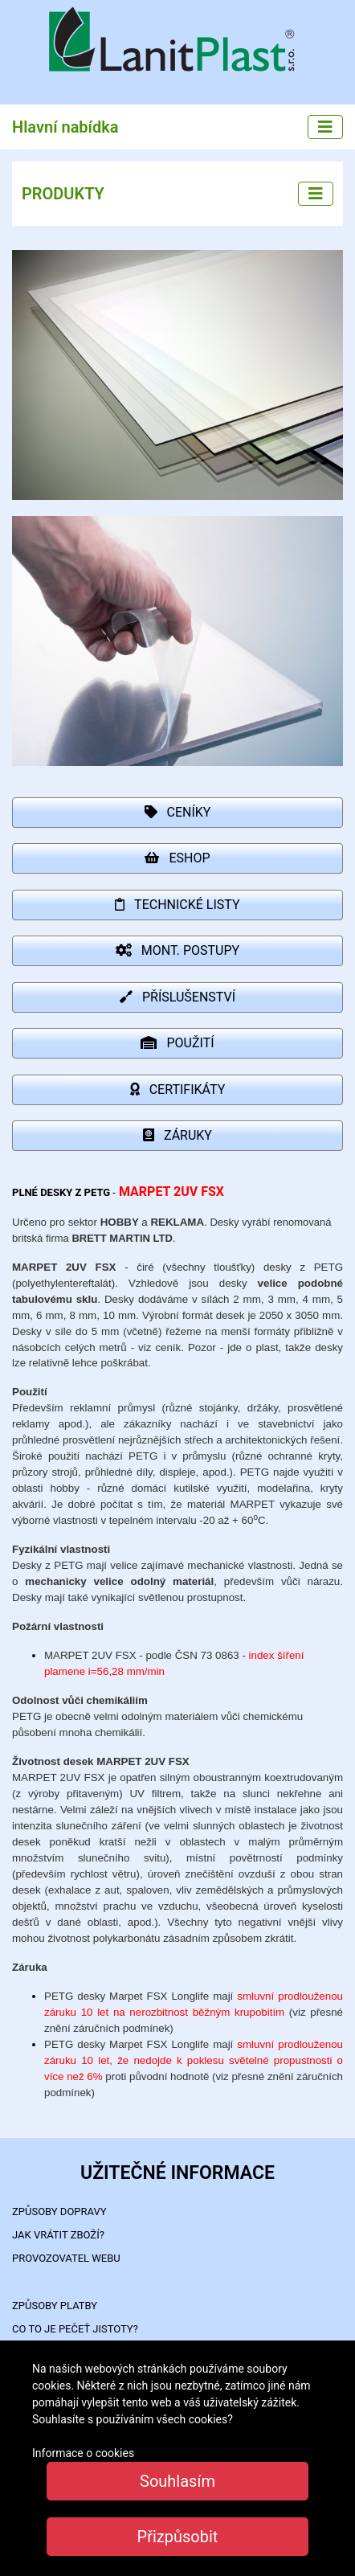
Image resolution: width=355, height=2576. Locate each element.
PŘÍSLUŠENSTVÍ (177, 997)
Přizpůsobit (177, 2536)
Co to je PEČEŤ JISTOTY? (75, 2329)
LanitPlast (177, 41)
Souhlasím (177, 2481)
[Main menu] (325, 127)
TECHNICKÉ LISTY (177, 904)
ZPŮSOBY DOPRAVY (59, 2211)
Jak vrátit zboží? (58, 2235)
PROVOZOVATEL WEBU (66, 2258)
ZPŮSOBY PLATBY (54, 2306)
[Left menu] (315, 194)
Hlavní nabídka (65, 127)
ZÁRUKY (177, 1135)
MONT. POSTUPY (177, 950)
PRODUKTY (63, 193)
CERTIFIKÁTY (178, 1089)
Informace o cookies (83, 2453)
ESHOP (177, 858)
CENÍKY (178, 812)
